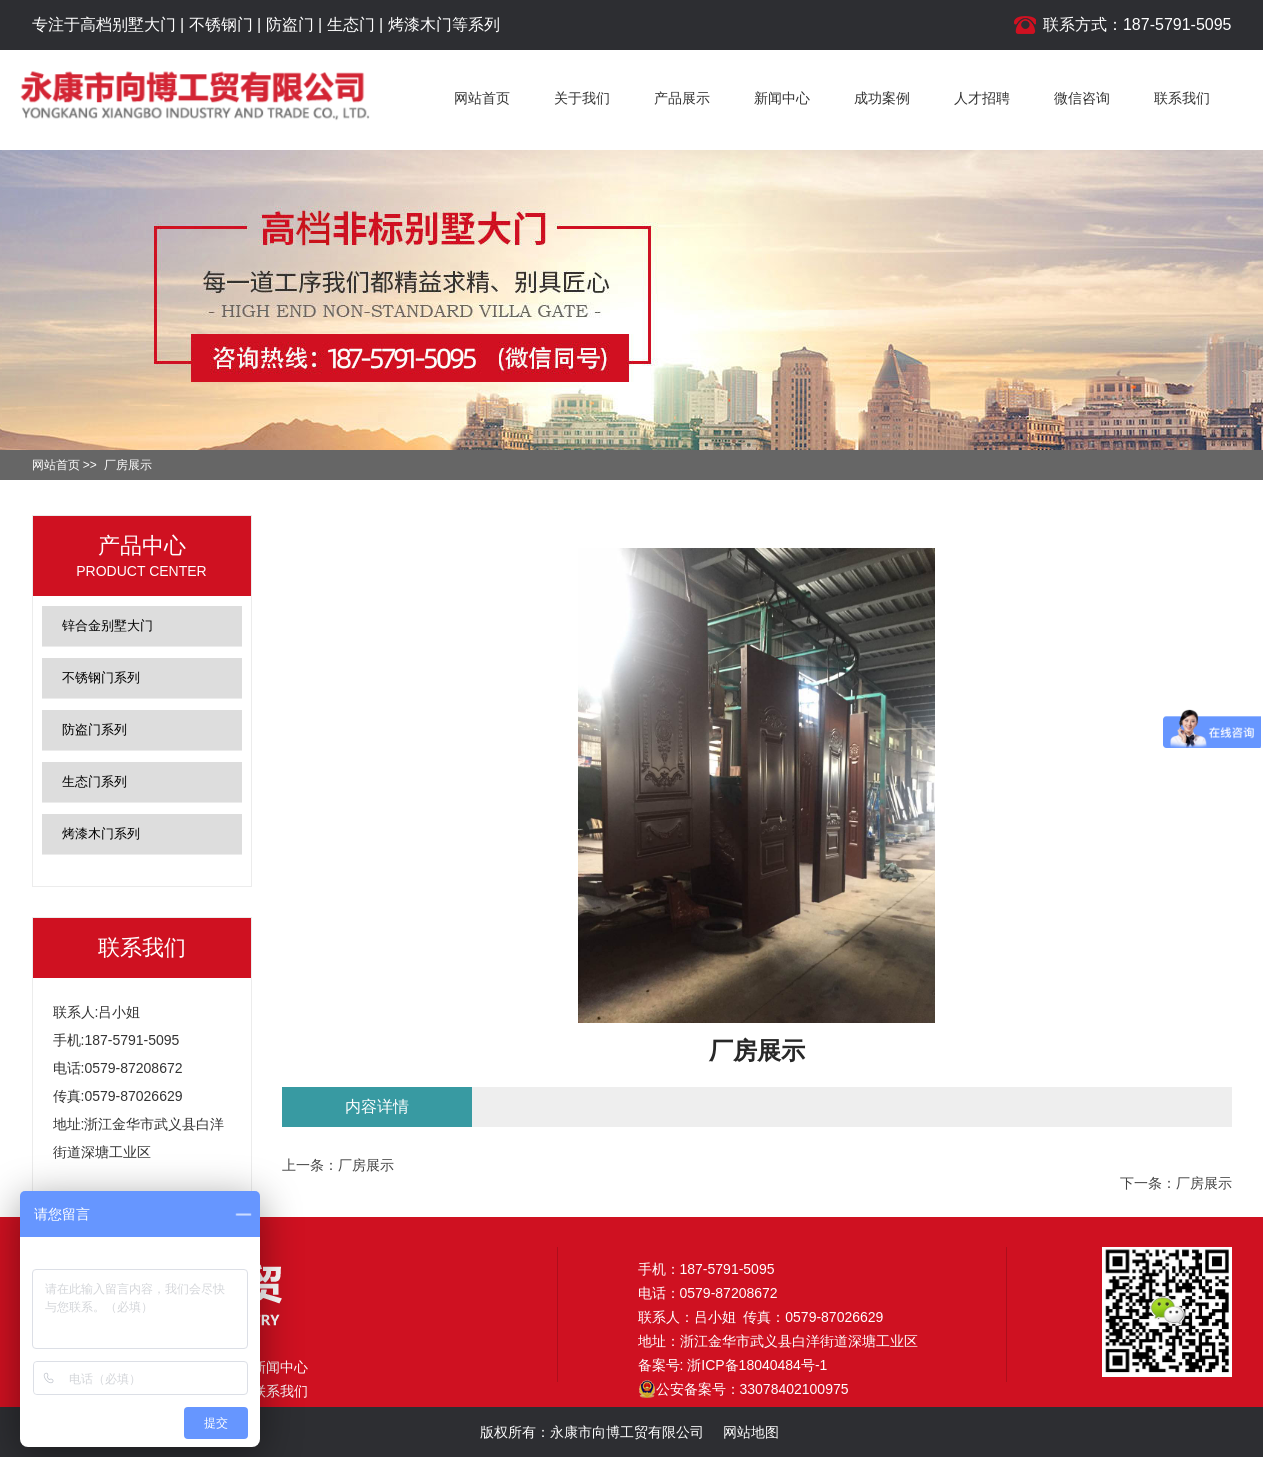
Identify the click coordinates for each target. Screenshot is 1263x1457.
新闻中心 (782, 98)
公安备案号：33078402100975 (743, 1389)
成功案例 (882, 98)
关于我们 (582, 98)
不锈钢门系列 (101, 677)
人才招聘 (982, 98)
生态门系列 (94, 781)
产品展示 (682, 98)
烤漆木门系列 (101, 833)
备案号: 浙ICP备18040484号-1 (733, 1365)
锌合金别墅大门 (107, 625)
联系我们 (1182, 98)
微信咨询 (1082, 98)
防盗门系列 (94, 729)
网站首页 (482, 98)
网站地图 (751, 1432)
